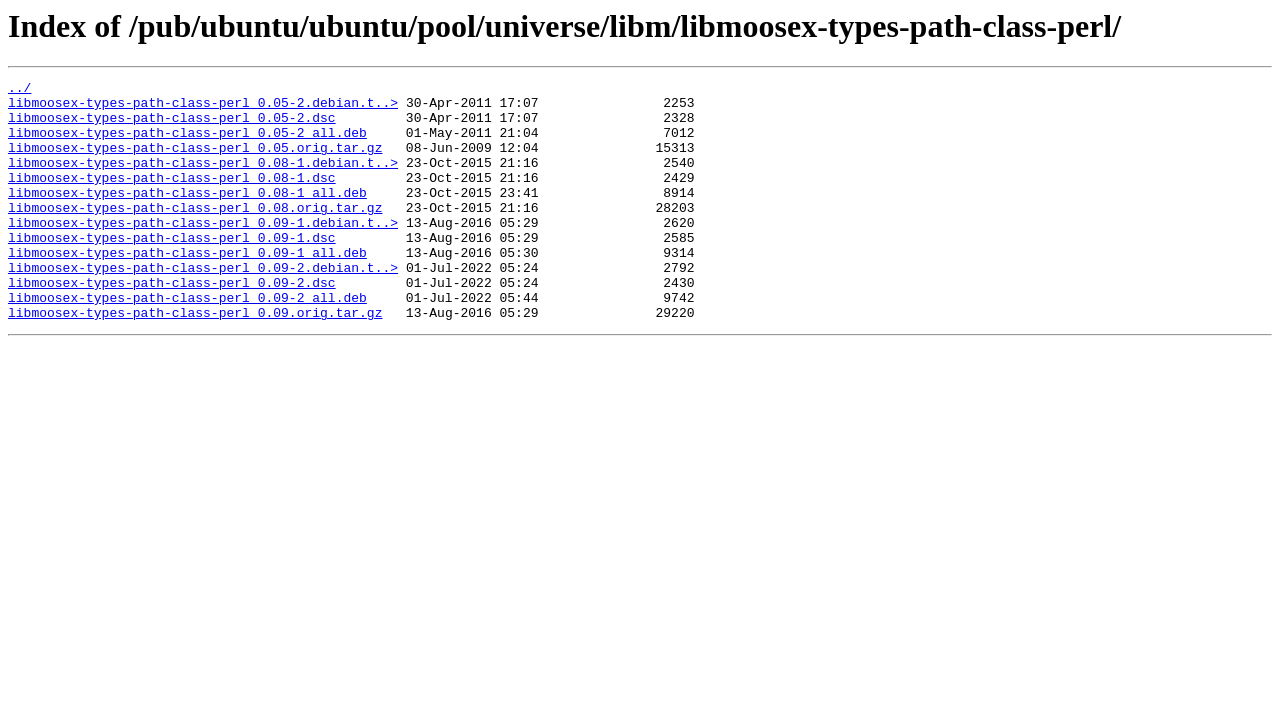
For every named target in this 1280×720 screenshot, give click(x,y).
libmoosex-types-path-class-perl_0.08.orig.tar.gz (195, 234)
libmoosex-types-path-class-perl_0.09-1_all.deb (187, 288)
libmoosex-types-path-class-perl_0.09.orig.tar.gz (195, 360)
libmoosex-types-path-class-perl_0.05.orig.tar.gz (195, 162)
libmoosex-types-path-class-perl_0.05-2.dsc (172, 126)
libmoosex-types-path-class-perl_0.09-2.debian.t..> (203, 306)
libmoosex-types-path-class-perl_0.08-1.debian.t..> (203, 180)
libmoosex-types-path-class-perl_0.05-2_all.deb (187, 144)
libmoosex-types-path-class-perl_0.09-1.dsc (172, 270)
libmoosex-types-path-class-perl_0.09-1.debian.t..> (203, 252)
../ (19, 90)
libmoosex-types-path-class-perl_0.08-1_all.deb (187, 216)
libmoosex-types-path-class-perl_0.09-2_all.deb (187, 342)
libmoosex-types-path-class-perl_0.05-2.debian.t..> (203, 108)
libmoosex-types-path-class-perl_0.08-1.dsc (172, 198)
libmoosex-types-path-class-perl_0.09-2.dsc (172, 324)
